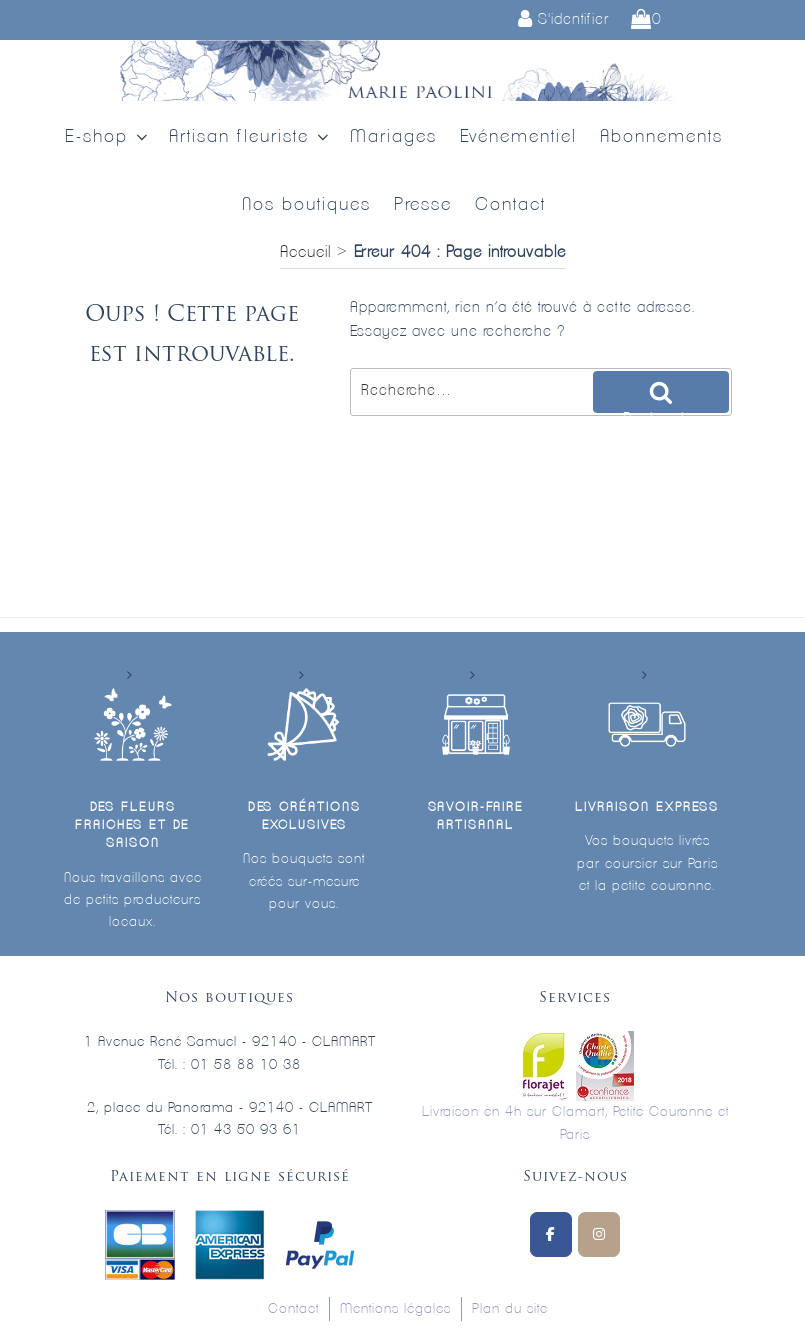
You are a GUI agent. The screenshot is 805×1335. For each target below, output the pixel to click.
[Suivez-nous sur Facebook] (551, 1234)
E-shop (108, 137)
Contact (510, 205)
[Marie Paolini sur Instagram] (599, 1234)
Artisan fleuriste (250, 137)
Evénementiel (518, 137)
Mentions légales (395, 1309)
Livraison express (647, 807)
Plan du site (510, 1309)
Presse (423, 205)
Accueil (305, 252)
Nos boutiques (306, 205)
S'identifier (563, 19)
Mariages (393, 137)
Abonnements (661, 137)
